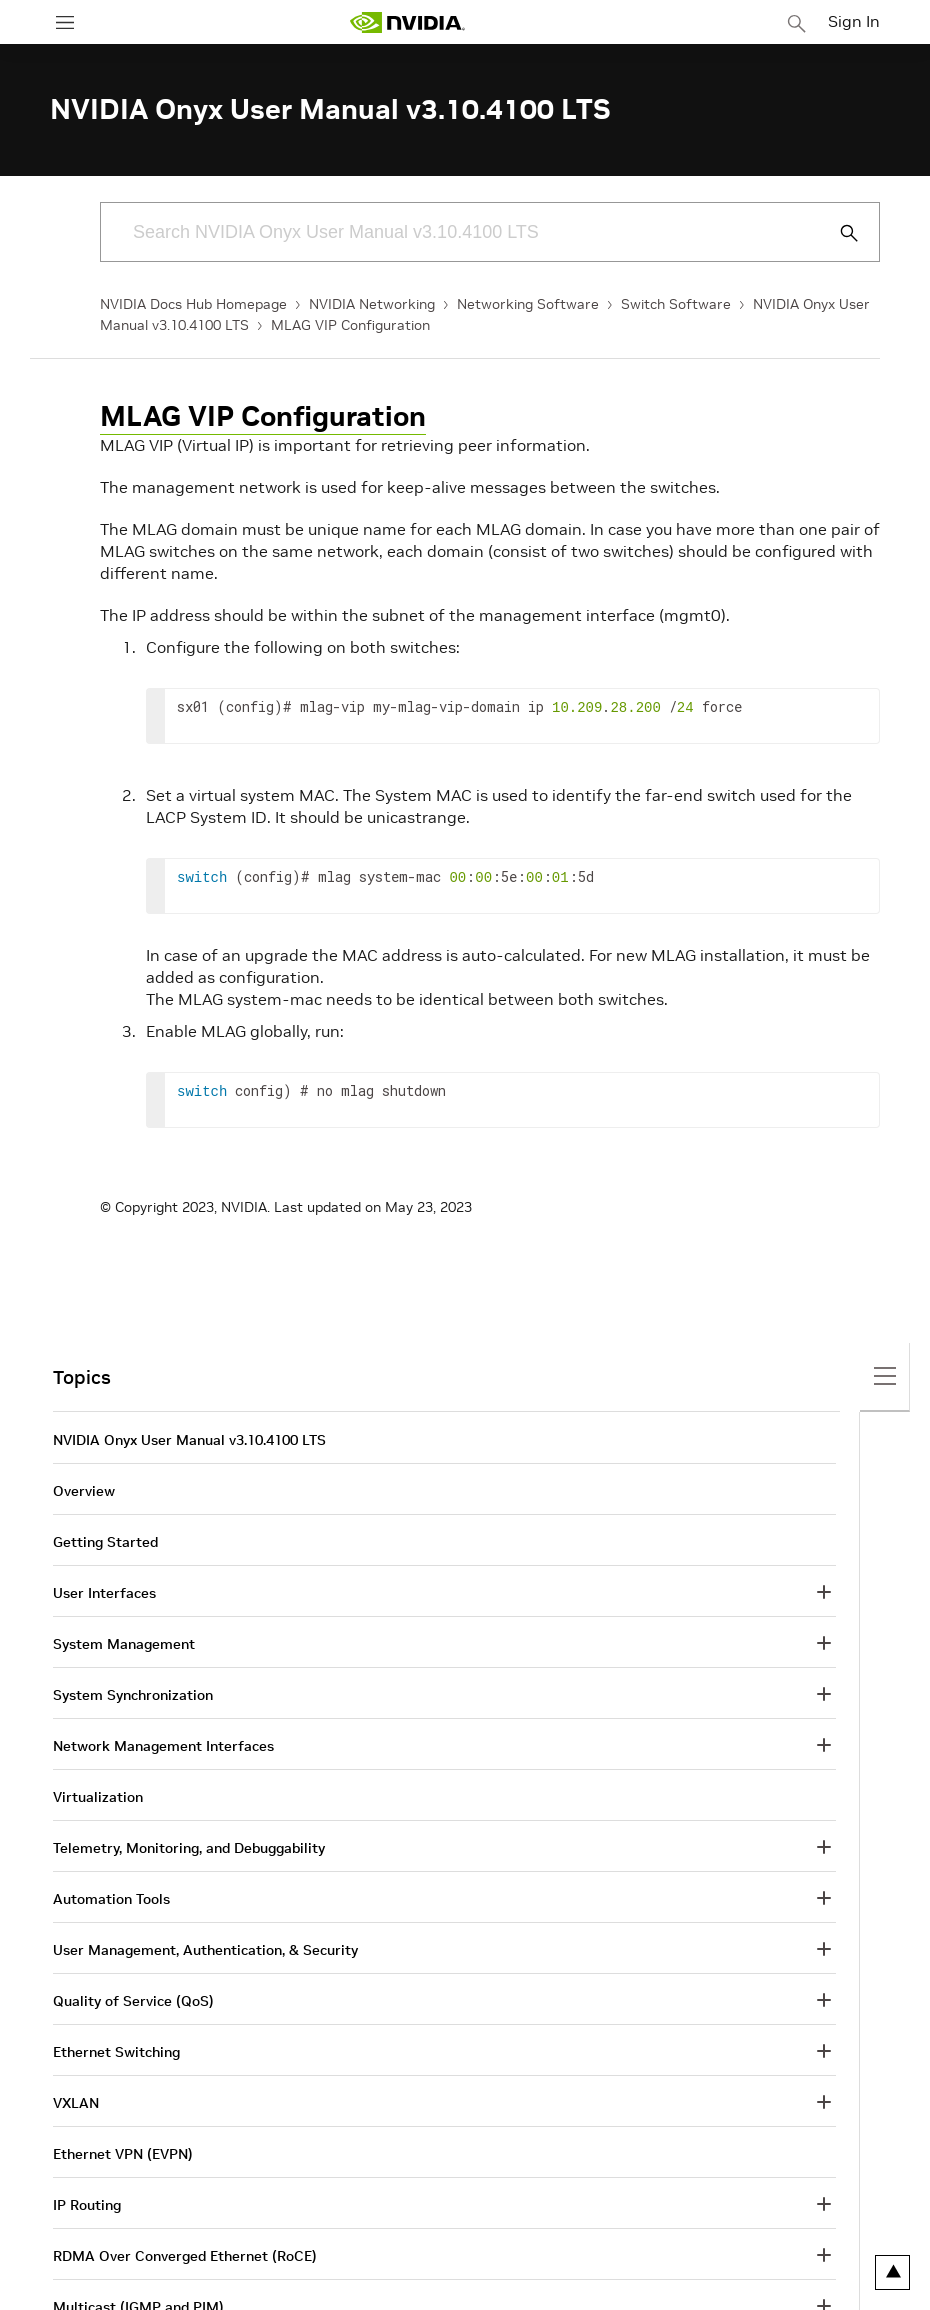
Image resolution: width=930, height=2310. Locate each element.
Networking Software (528, 304)
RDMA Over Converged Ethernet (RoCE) (185, 2256)
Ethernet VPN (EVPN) (123, 2154)
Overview (84, 1491)
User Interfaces (104, 1593)
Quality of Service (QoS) (133, 2001)
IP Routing (87, 2205)
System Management (124, 1644)
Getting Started (105, 1542)
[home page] (407, 22)
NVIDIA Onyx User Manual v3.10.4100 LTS (189, 1440)
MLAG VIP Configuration (350, 325)
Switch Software (676, 304)
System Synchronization (133, 1695)
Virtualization (98, 1797)
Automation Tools (111, 1899)
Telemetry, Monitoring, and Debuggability (189, 1848)
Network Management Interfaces (163, 1746)
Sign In (854, 21)
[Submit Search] (838, 233)
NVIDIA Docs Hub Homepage (193, 304)
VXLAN (76, 2103)
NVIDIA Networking (372, 304)
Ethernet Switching (116, 2052)
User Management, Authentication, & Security (205, 1950)
